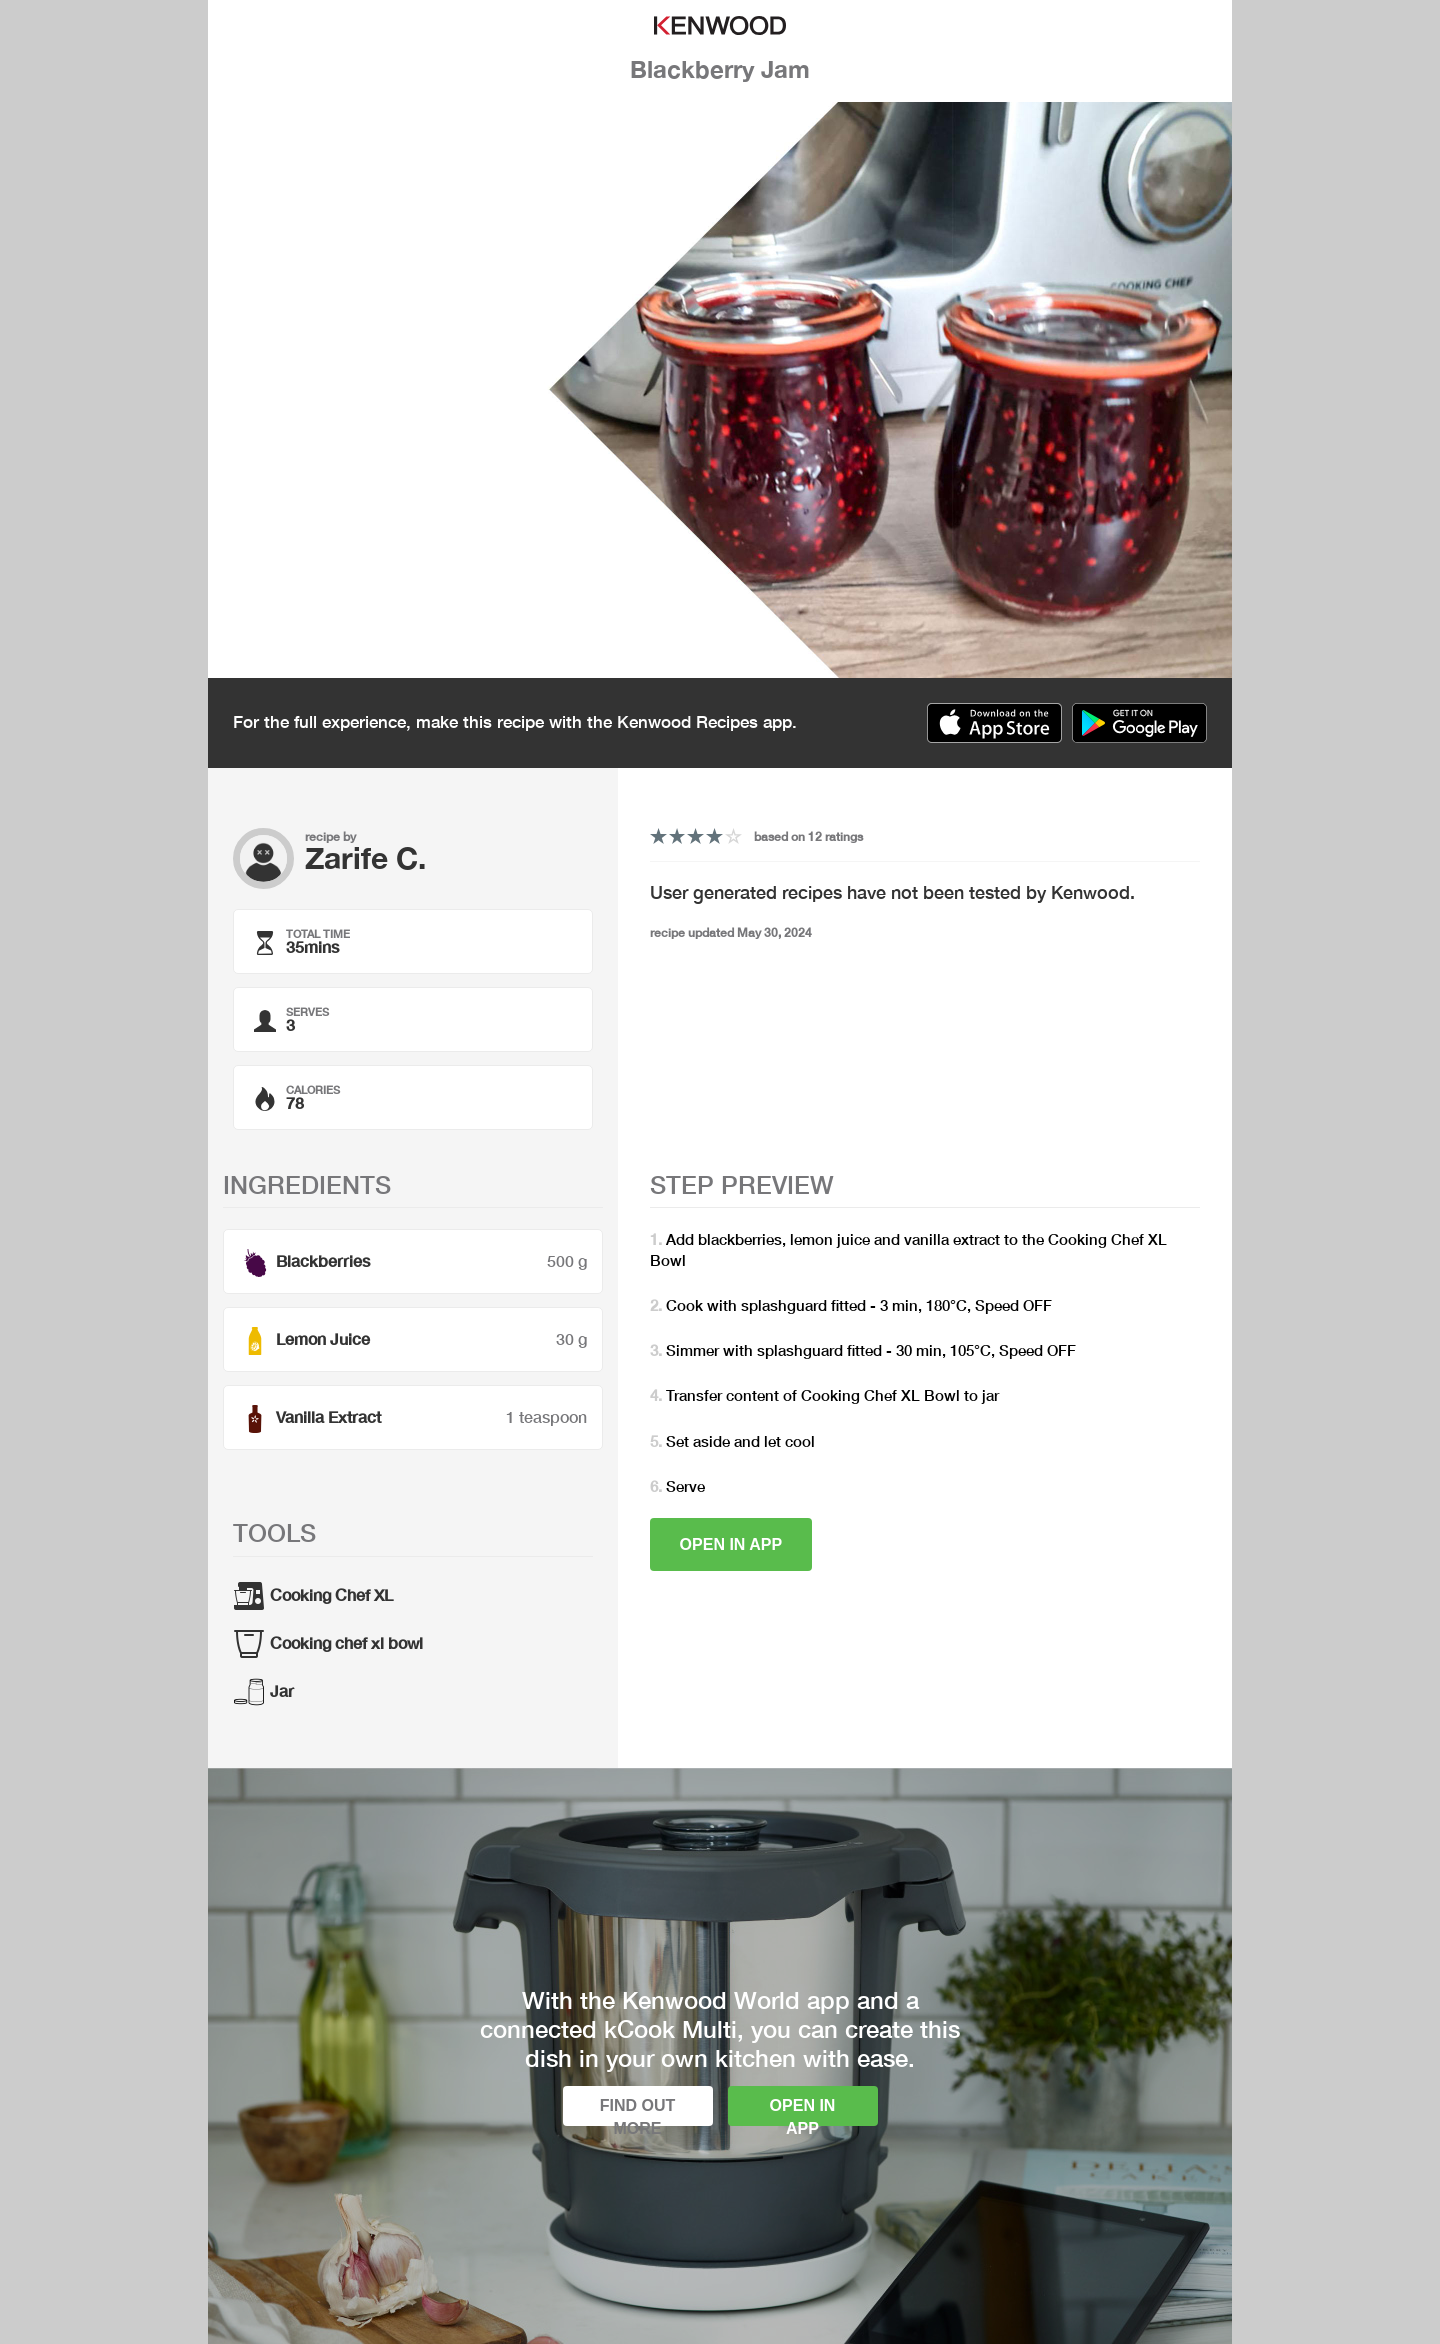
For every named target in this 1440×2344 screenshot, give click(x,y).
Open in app (731, 1544)
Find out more (638, 2111)
